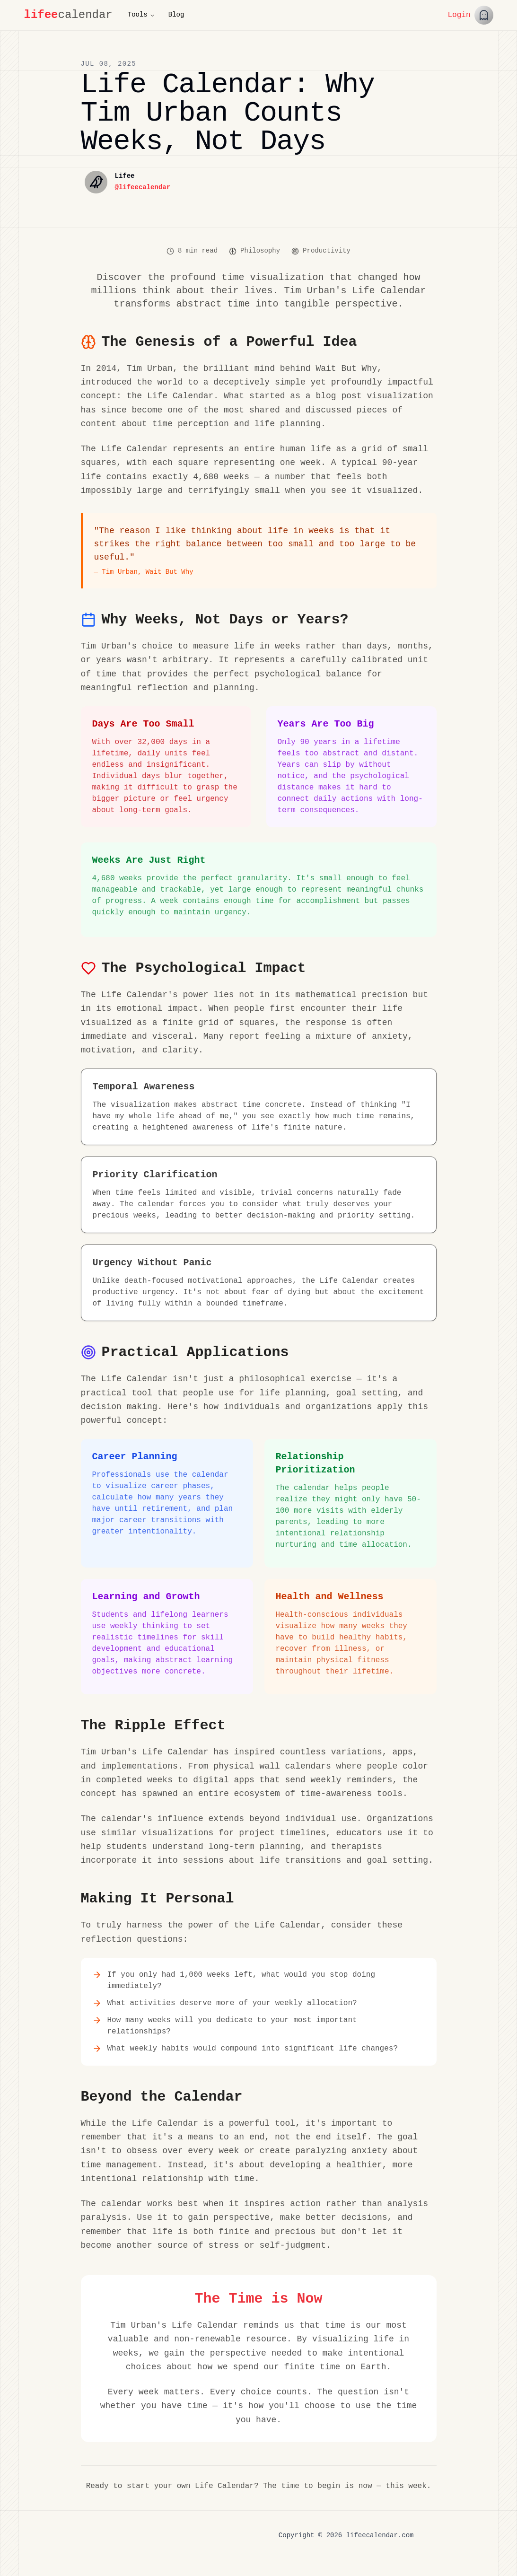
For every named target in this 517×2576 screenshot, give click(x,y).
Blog (176, 14)
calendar (85, 15)
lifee (41, 15)
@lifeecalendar (143, 187)
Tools (141, 14)
